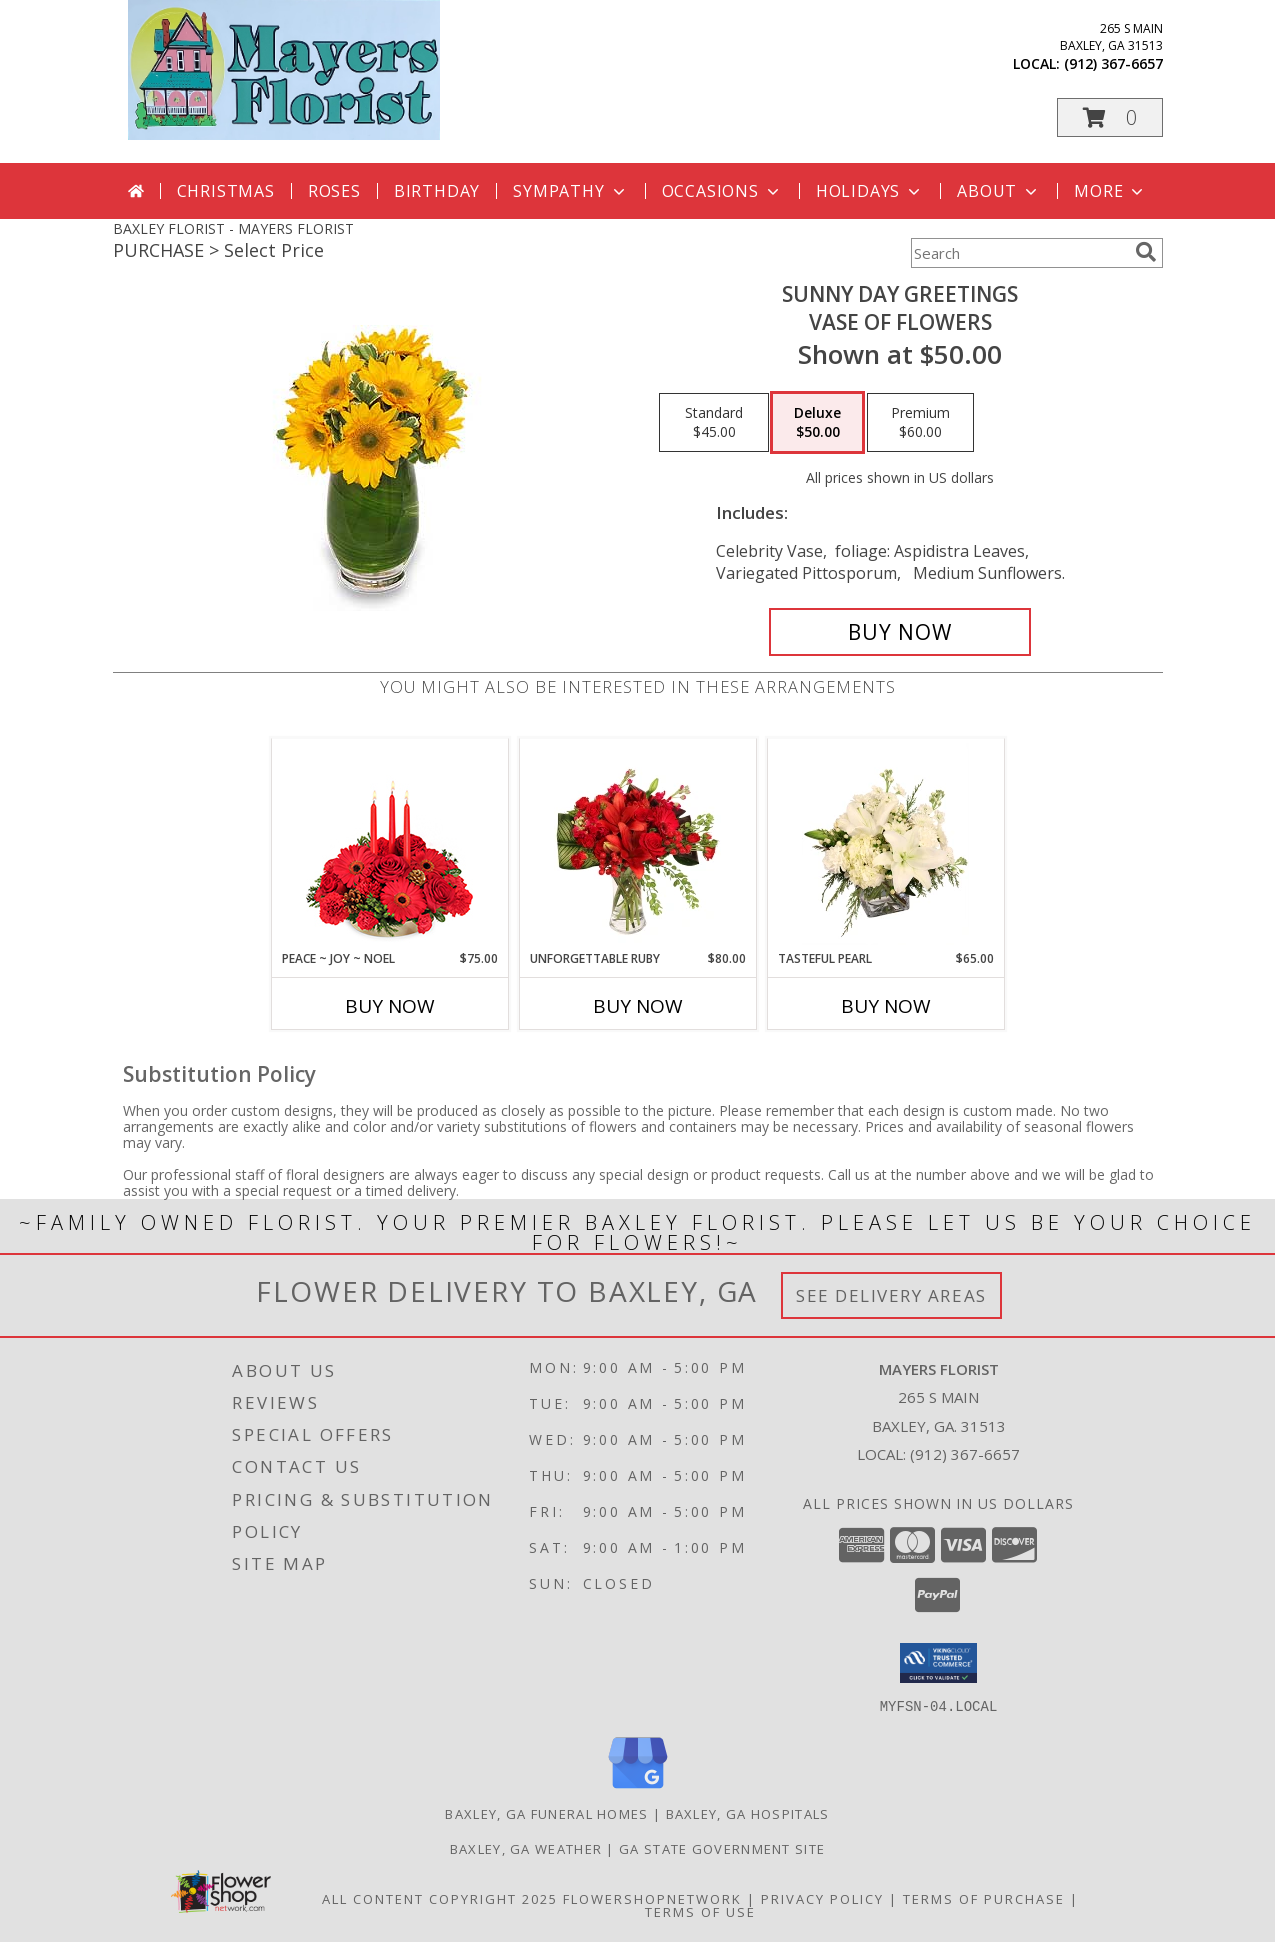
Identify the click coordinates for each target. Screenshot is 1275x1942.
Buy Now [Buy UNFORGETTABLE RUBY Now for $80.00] (638, 1006)
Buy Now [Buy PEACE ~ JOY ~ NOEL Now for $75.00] (390, 1006)
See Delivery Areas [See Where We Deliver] (891, 1295)
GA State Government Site (722, 1848)
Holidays (870, 191)
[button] (1110, 117)
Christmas (226, 191)
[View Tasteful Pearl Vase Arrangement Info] (885, 844)
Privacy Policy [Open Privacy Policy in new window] (822, 1898)
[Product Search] (1019, 253)
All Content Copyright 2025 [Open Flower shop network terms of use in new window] (440, 1898)
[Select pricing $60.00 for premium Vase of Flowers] (920, 423)
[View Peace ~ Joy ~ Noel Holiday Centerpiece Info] (389, 844)
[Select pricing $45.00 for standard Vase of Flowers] (714, 423)
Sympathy (570, 191)
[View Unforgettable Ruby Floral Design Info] (637, 844)
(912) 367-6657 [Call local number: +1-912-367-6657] (1113, 63)
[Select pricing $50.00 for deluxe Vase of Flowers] (817, 423)
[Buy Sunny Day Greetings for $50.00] (900, 632)
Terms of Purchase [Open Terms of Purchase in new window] (984, 1898)
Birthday (437, 191)
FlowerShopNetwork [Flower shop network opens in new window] (652, 1898)
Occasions (722, 191)
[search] (1146, 252)
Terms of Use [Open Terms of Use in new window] (700, 1911)
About (999, 191)
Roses (334, 191)
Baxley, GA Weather (526, 1848)
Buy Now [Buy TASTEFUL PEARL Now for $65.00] (886, 1006)
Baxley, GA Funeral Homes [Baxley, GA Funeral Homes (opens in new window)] (546, 1813)
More (1110, 191)
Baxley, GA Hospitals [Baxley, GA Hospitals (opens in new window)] (748, 1813)
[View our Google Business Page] (638, 1788)
